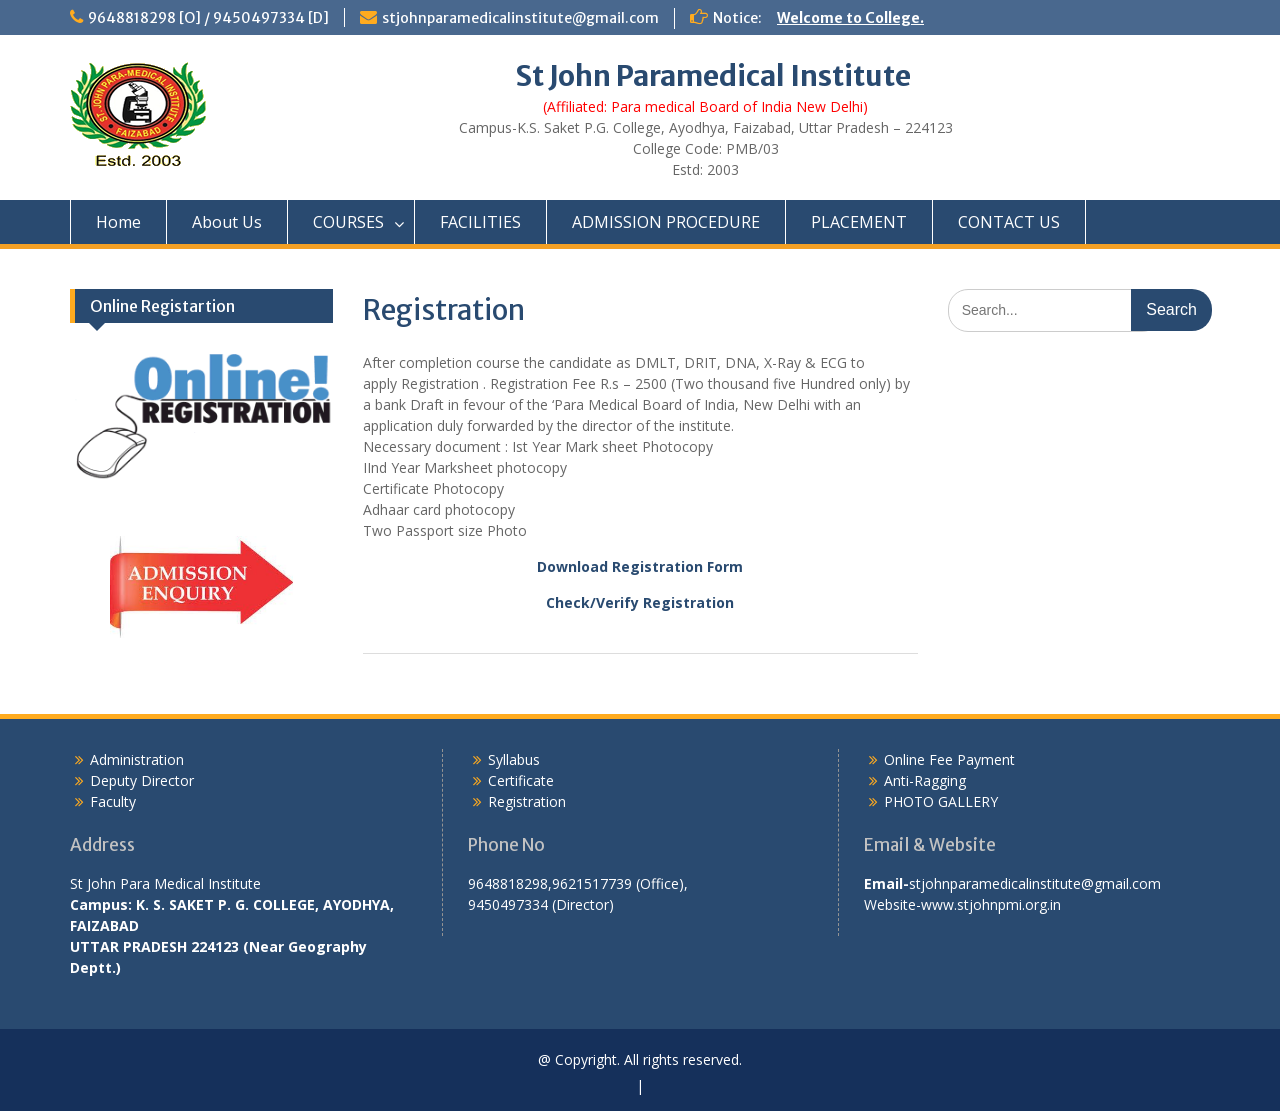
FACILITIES (480, 222)
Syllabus (514, 759)
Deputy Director (142, 780)
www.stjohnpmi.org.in (991, 904)
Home (118, 222)
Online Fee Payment (949, 759)
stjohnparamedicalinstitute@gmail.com (520, 18)
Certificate (521, 780)
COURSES (348, 222)
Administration (137, 759)
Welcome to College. (850, 18)
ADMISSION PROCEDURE (666, 222)
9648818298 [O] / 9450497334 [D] (208, 18)
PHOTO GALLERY (941, 801)
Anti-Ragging (925, 780)
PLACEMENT (859, 222)
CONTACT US (1009, 222)
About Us (227, 222)
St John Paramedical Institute (713, 76)
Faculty (113, 801)
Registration (527, 801)
